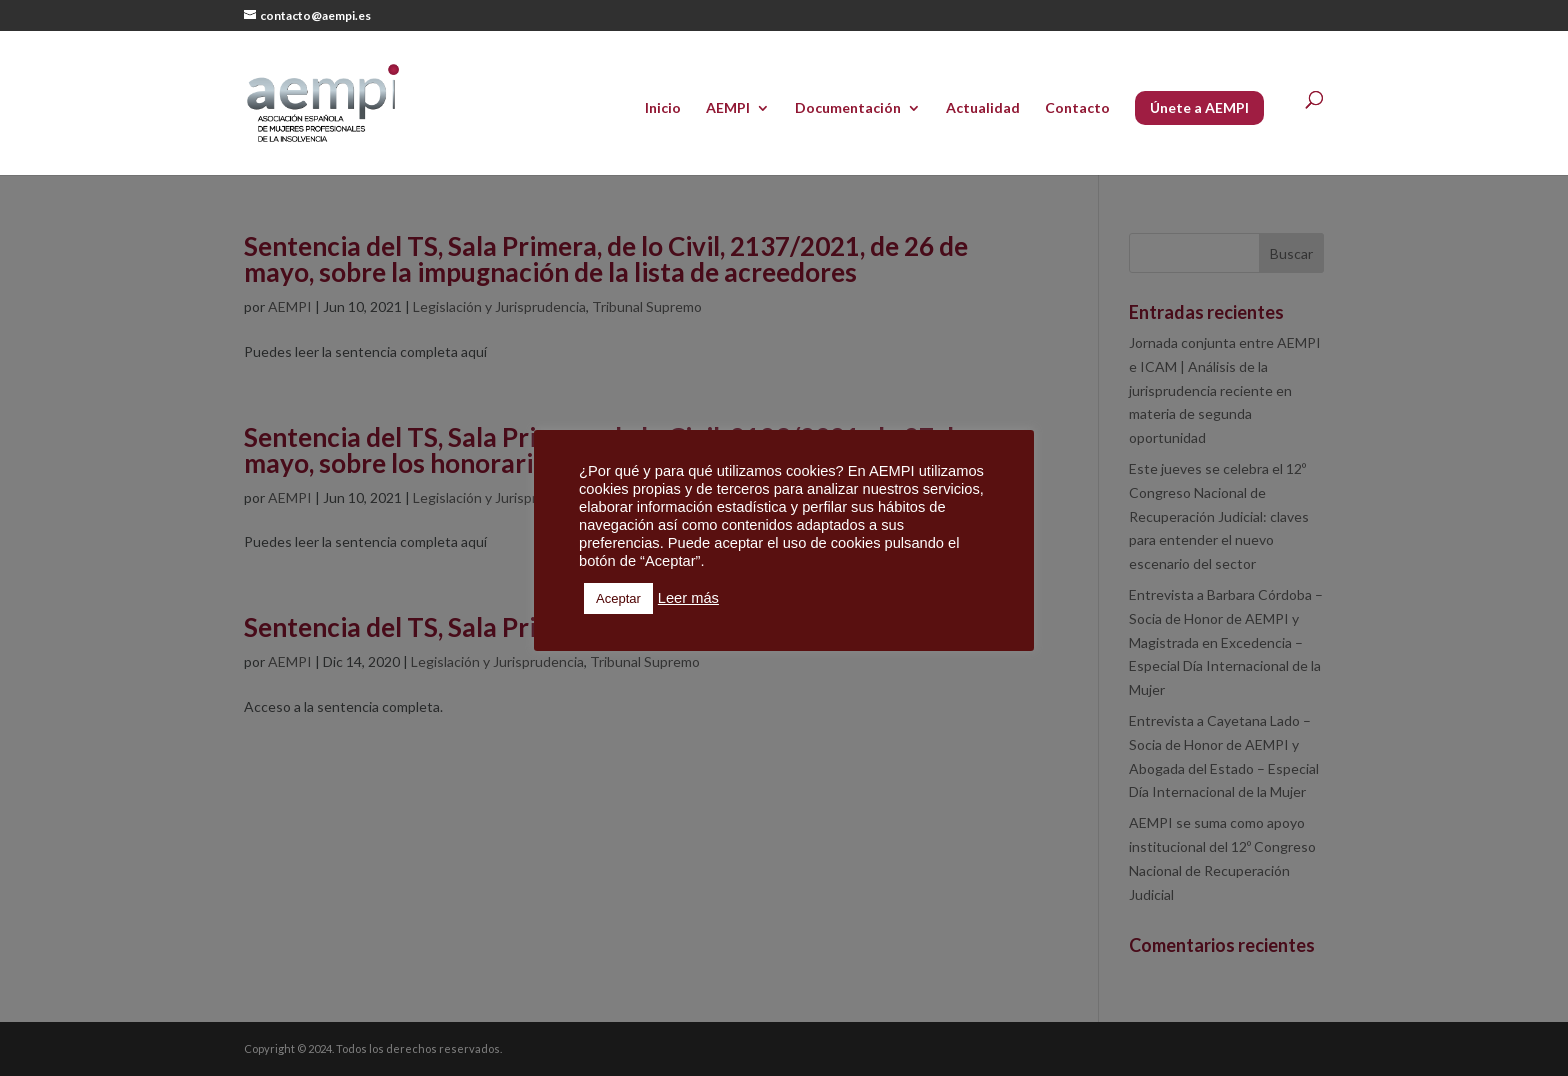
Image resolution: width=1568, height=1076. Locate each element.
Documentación (848, 108)
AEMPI (728, 108)
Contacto (1077, 108)
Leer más (688, 598)
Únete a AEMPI (1199, 107)
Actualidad (983, 108)
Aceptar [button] (618, 598)
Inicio (663, 108)
